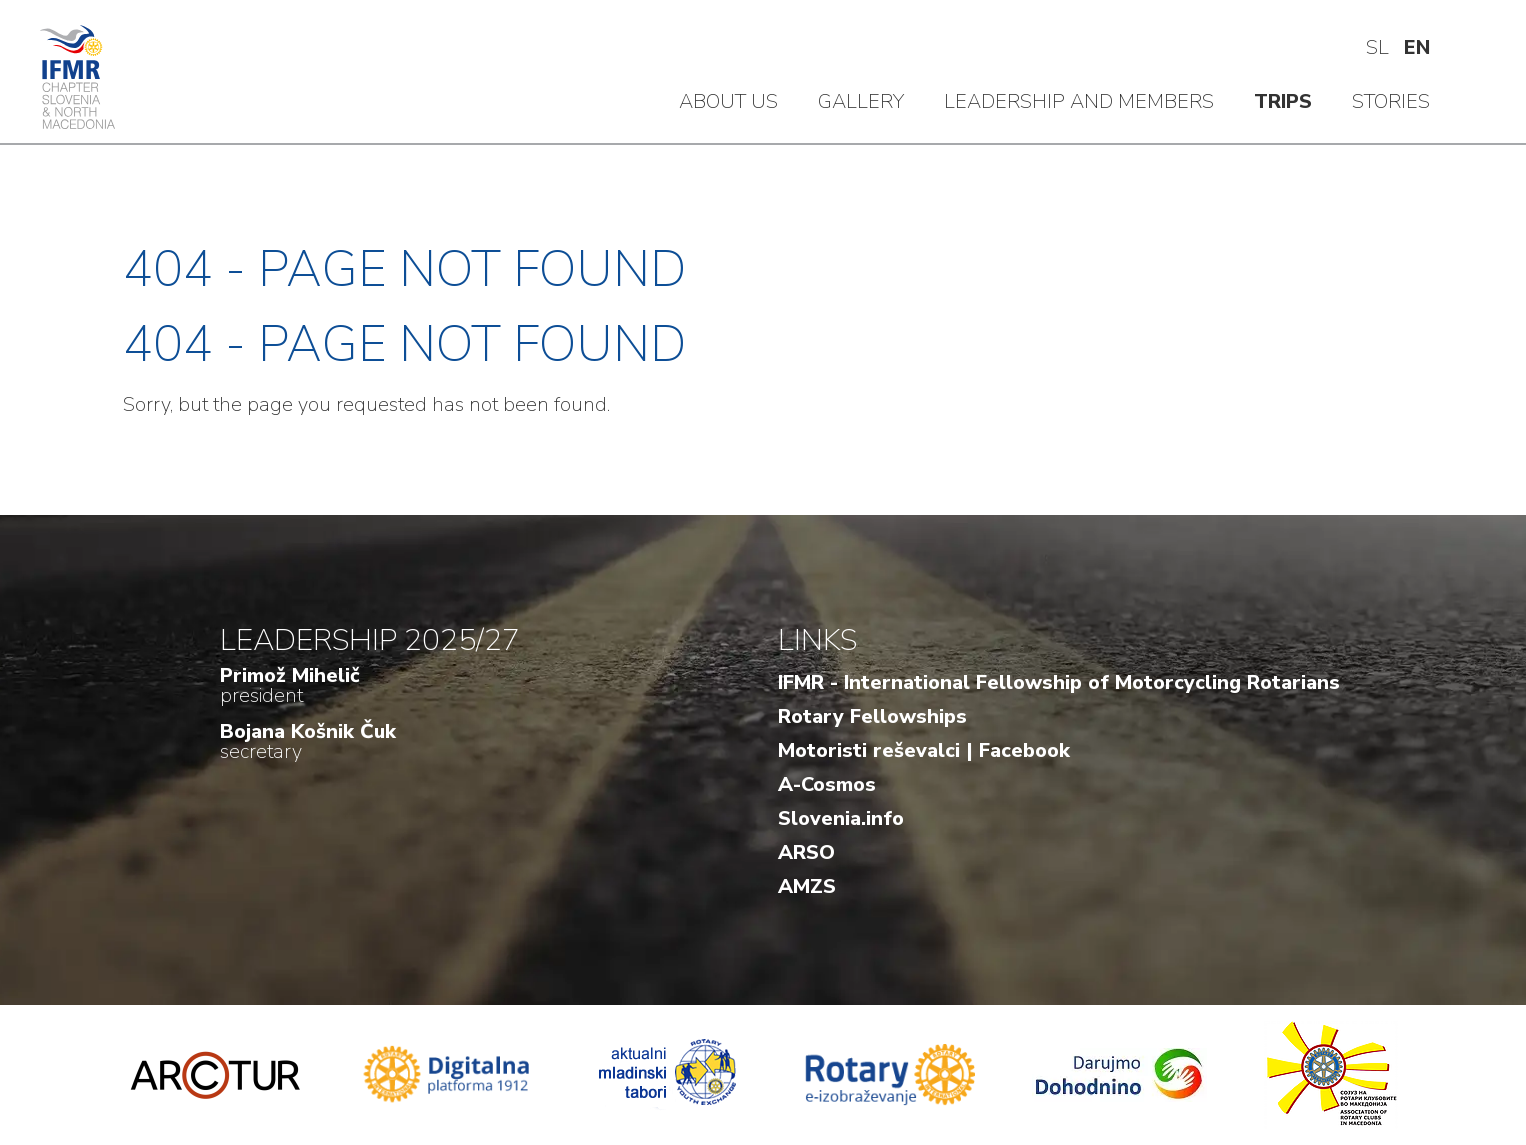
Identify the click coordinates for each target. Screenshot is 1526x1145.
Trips (1283, 101)
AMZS (807, 886)
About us (728, 101)
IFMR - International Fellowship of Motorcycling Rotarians (1059, 682)
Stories (1391, 101)
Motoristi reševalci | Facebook (924, 750)
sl (1377, 47)
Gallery (861, 101)
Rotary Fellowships (872, 716)
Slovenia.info (841, 818)
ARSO (806, 852)
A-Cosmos (827, 784)
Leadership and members (1079, 101)
